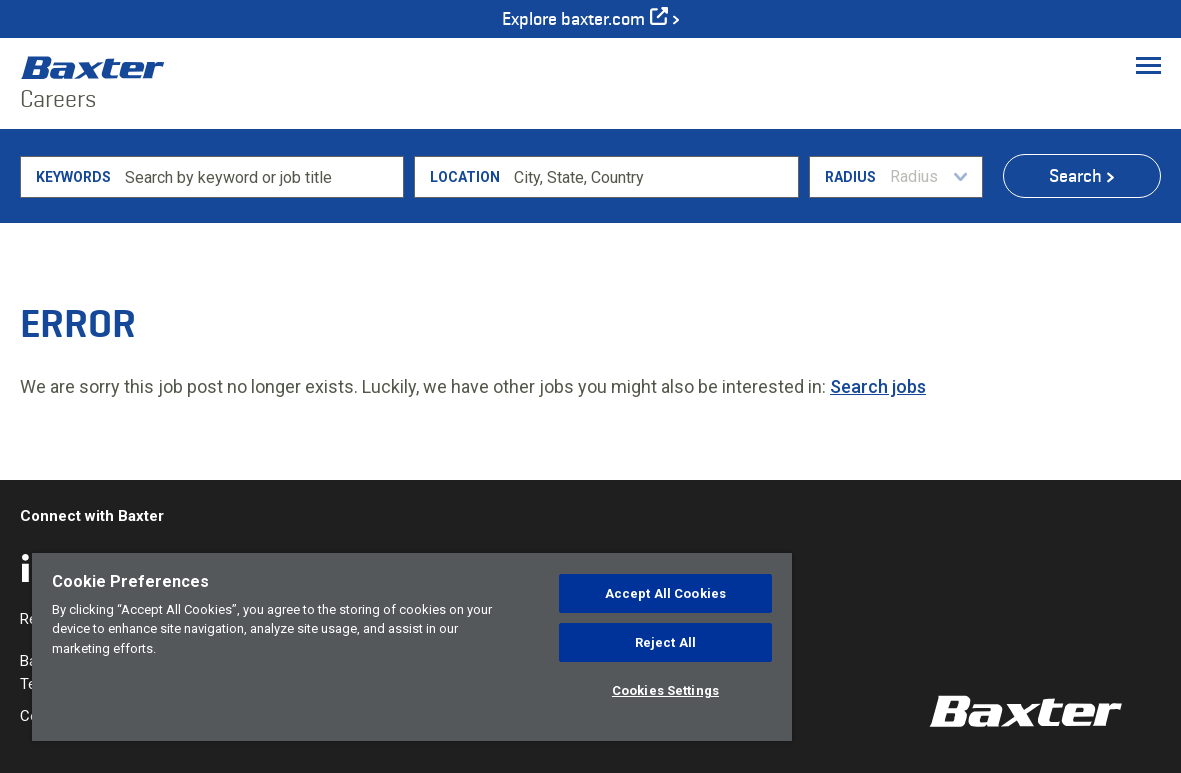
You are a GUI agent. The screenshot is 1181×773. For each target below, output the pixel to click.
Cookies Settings (665, 690)
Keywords (73, 177)
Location (465, 177)
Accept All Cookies (665, 593)
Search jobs (878, 386)
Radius (850, 177)
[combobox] (652, 177)
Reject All (665, 642)
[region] (412, 647)
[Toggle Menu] (1148, 65)
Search (1075, 176)
